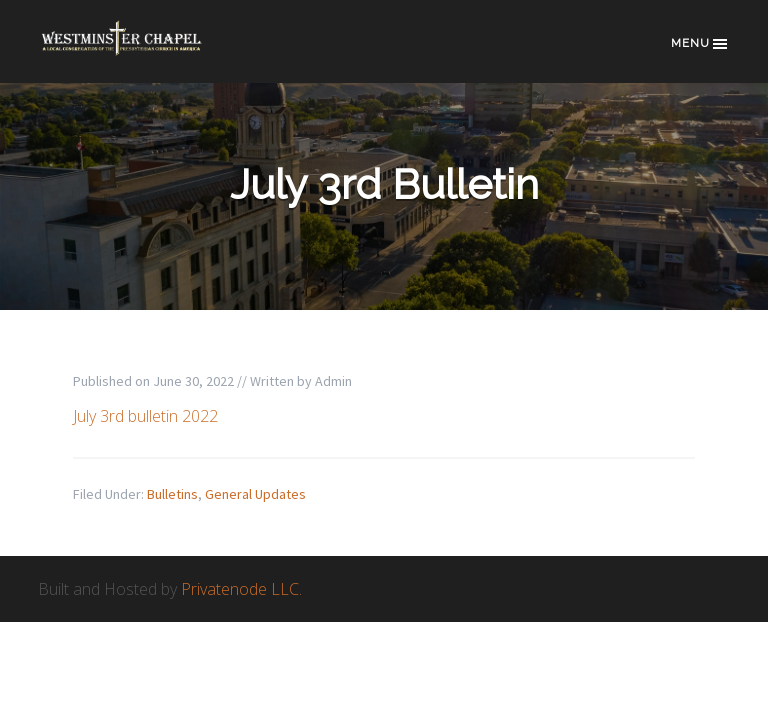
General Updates (255, 494)
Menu (700, 44)
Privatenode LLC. (241, 589)
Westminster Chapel (138, 51)
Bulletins (172, 494)
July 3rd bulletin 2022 (145, 416)
